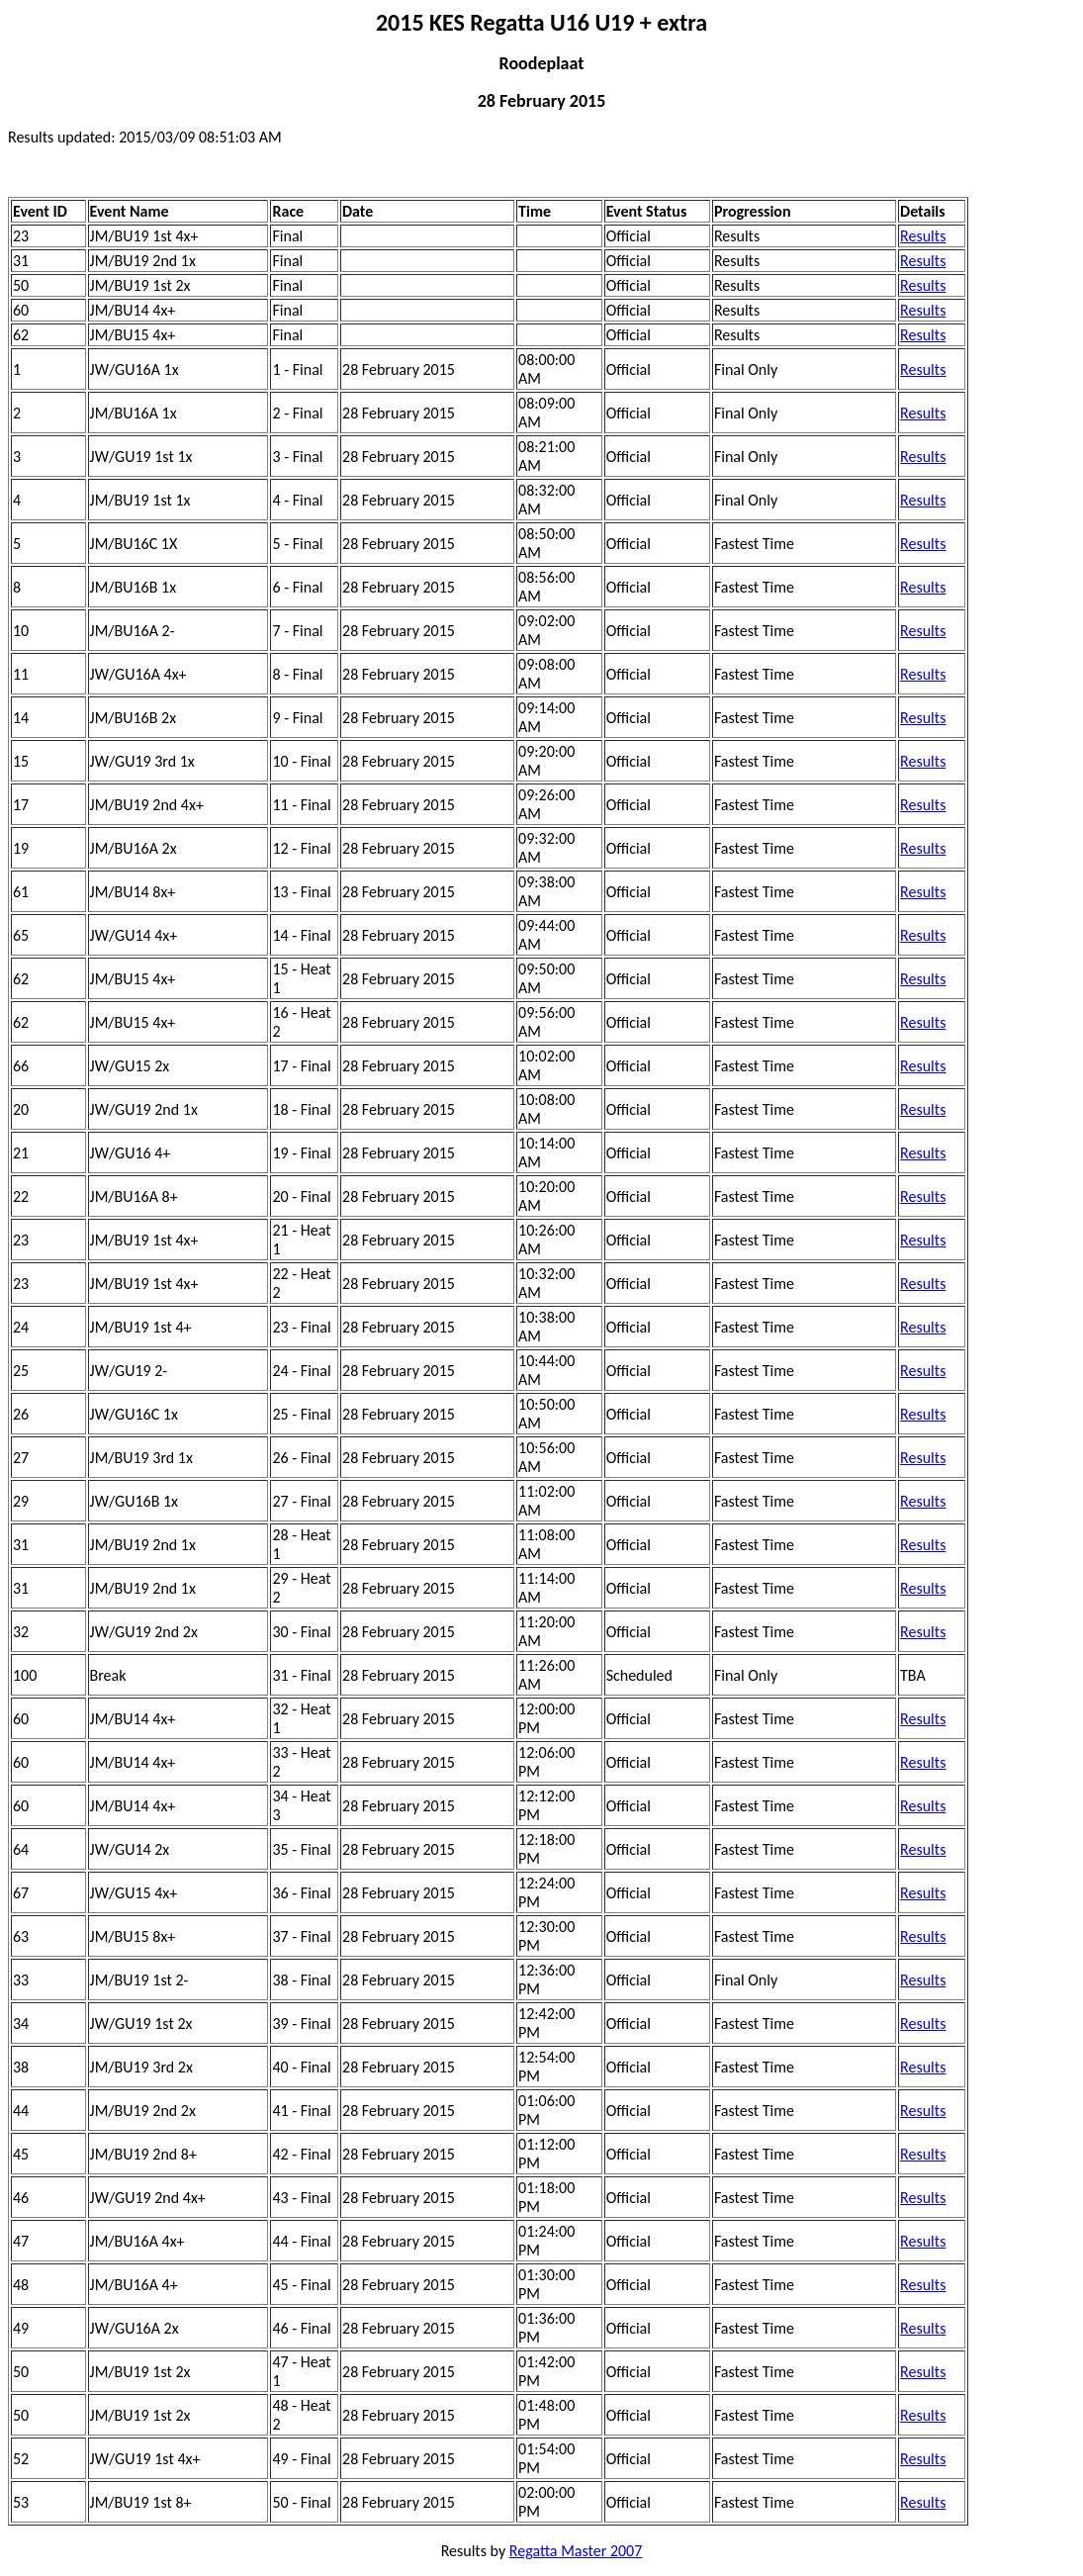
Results (923, 236)
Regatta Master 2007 (576, 2550)
